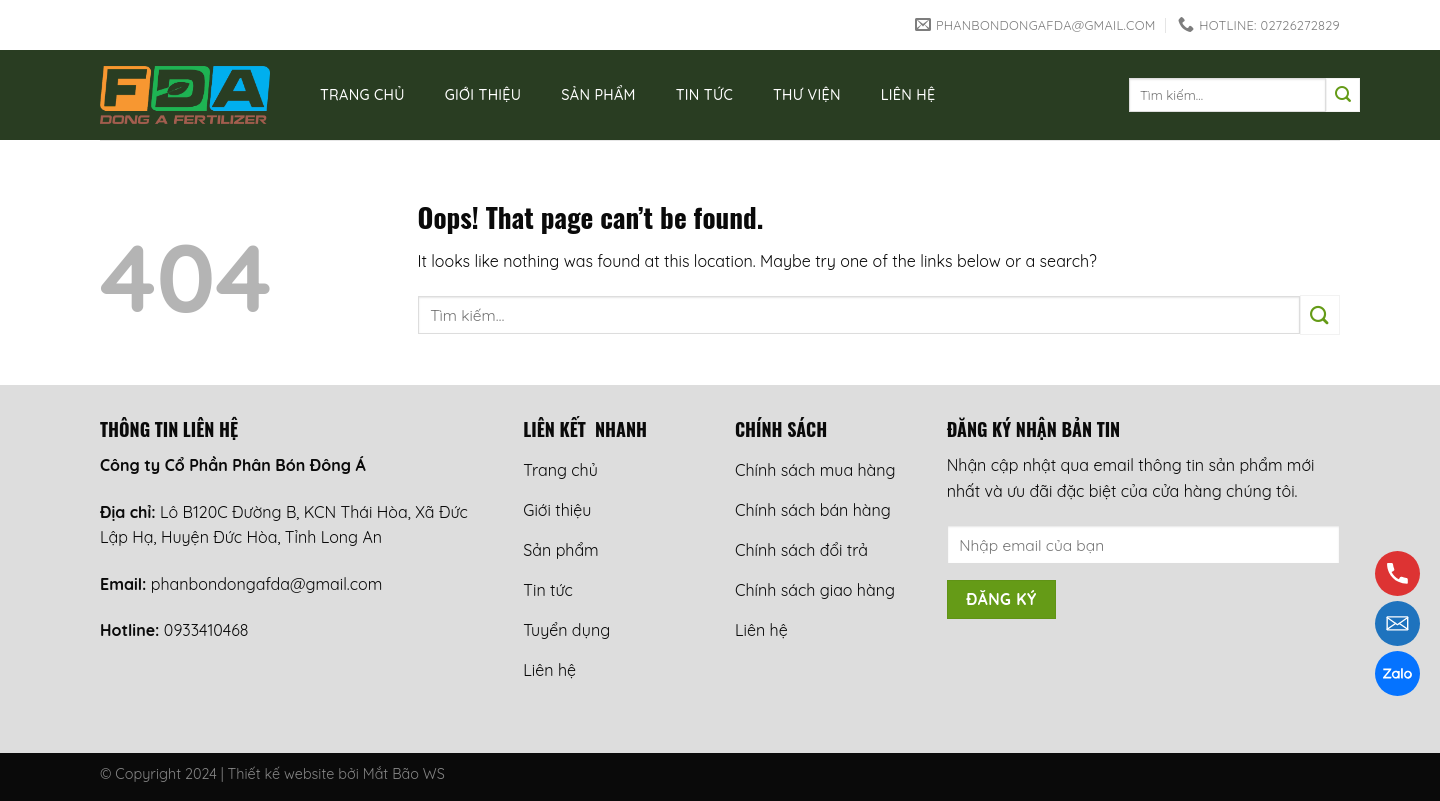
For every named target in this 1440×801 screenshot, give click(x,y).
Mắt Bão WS (404, 774)
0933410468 (206, 630)
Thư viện (807, 95)
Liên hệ (908, 95)
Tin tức (704, 95)
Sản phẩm (598, 95)
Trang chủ (362, 95)
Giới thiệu (483, 95)
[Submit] (1343, 95)
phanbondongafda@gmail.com (266, 584)
